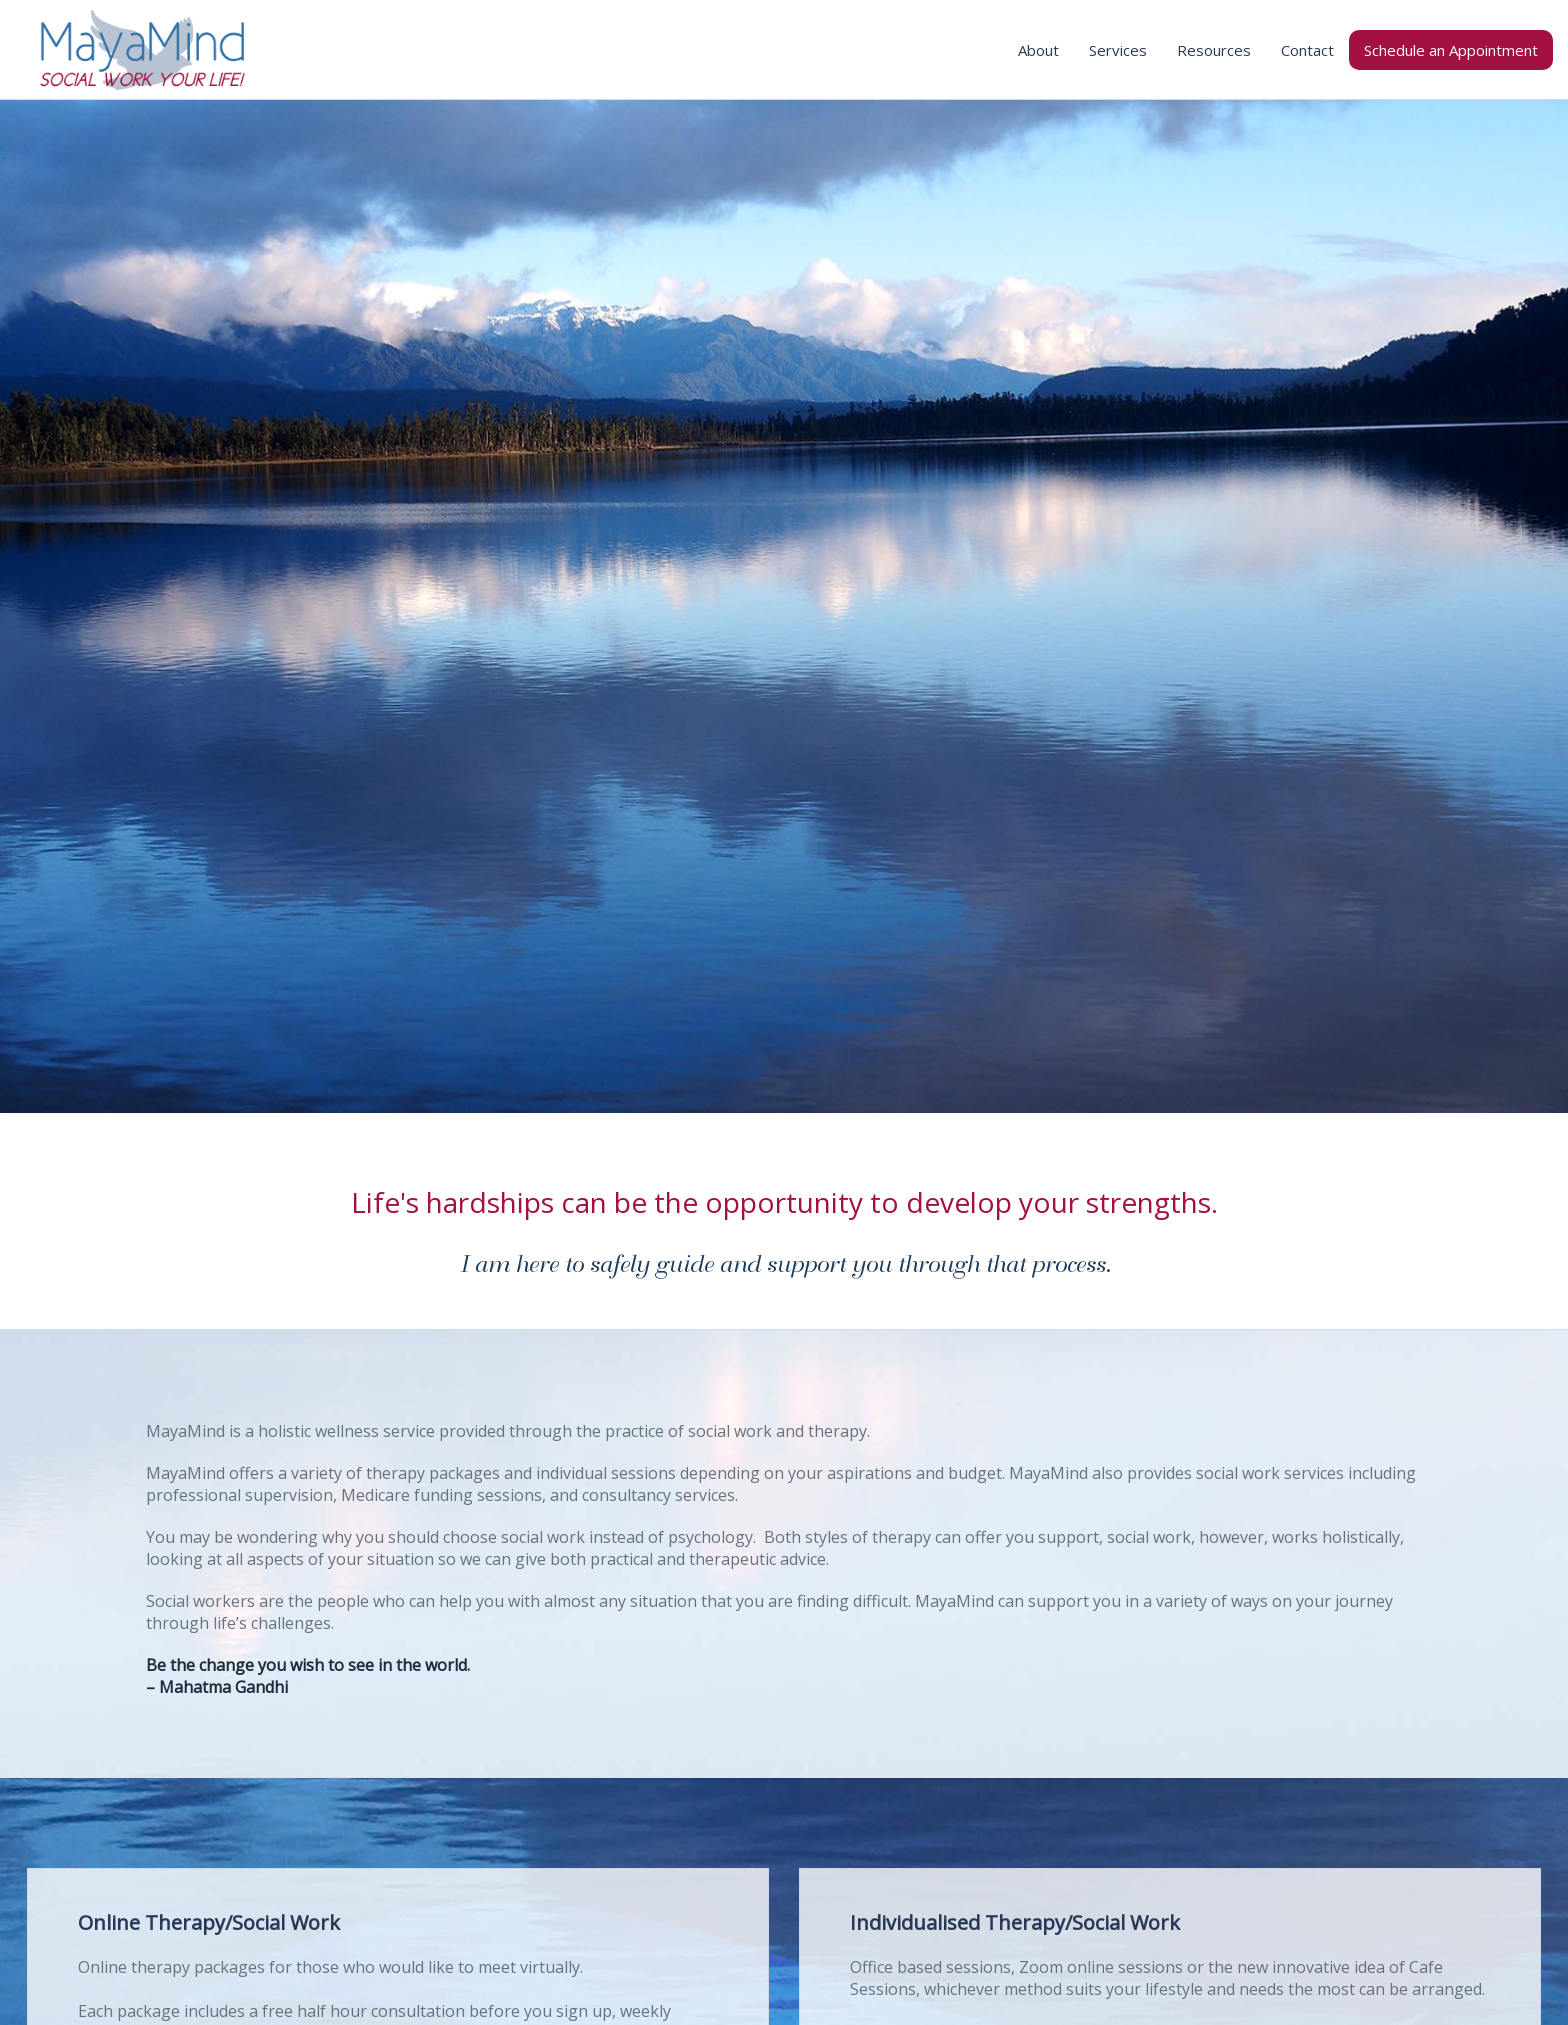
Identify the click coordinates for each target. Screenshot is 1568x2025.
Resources (1214, 50)
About (1038, 50)
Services (1118, 50)
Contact (1307, 50)
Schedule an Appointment (1451, 50)
